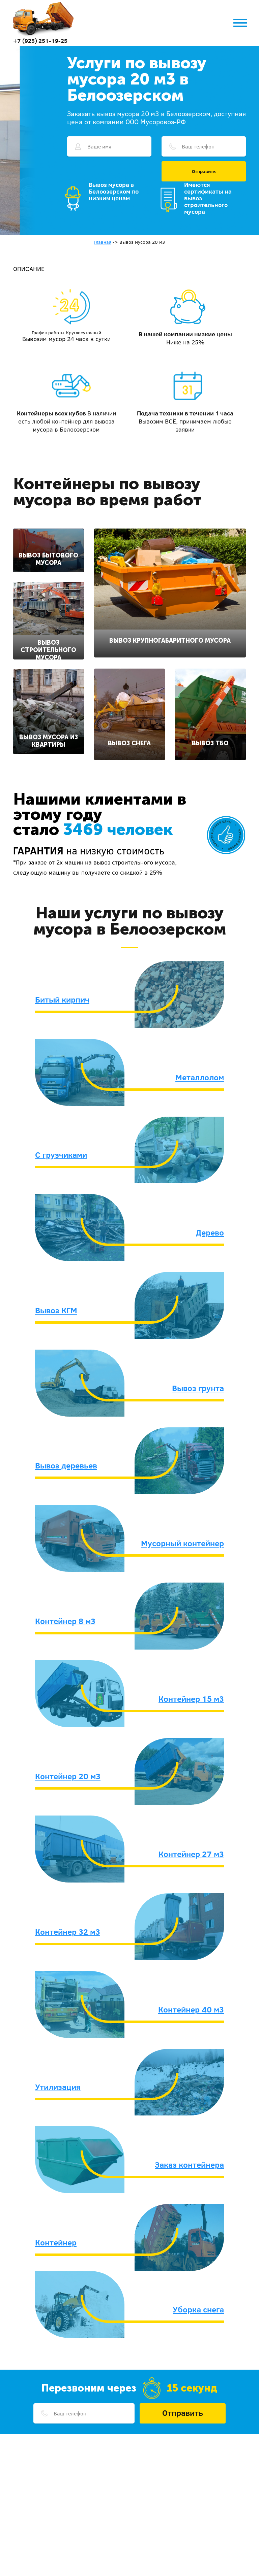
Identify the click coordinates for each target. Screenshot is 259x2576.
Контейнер (56, 2242)
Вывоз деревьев (66, 1465)
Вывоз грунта (198, 1388)
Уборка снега (198, 2309)
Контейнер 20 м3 (67, 1776)
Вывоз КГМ (56, 1310)
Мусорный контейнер (182, 1543)
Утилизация (58, 2087)
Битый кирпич (62, 999)
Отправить (204, 171)
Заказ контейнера (189, 2164)
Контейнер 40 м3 (191, 2009)
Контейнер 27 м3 (191, 1854)
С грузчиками (61, 1154)
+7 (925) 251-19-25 (40, 40)
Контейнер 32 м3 (67, 1931)
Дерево (210, 1232)
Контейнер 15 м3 (191, 1698)
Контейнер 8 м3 (65, 1621)
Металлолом (199, 1077)
